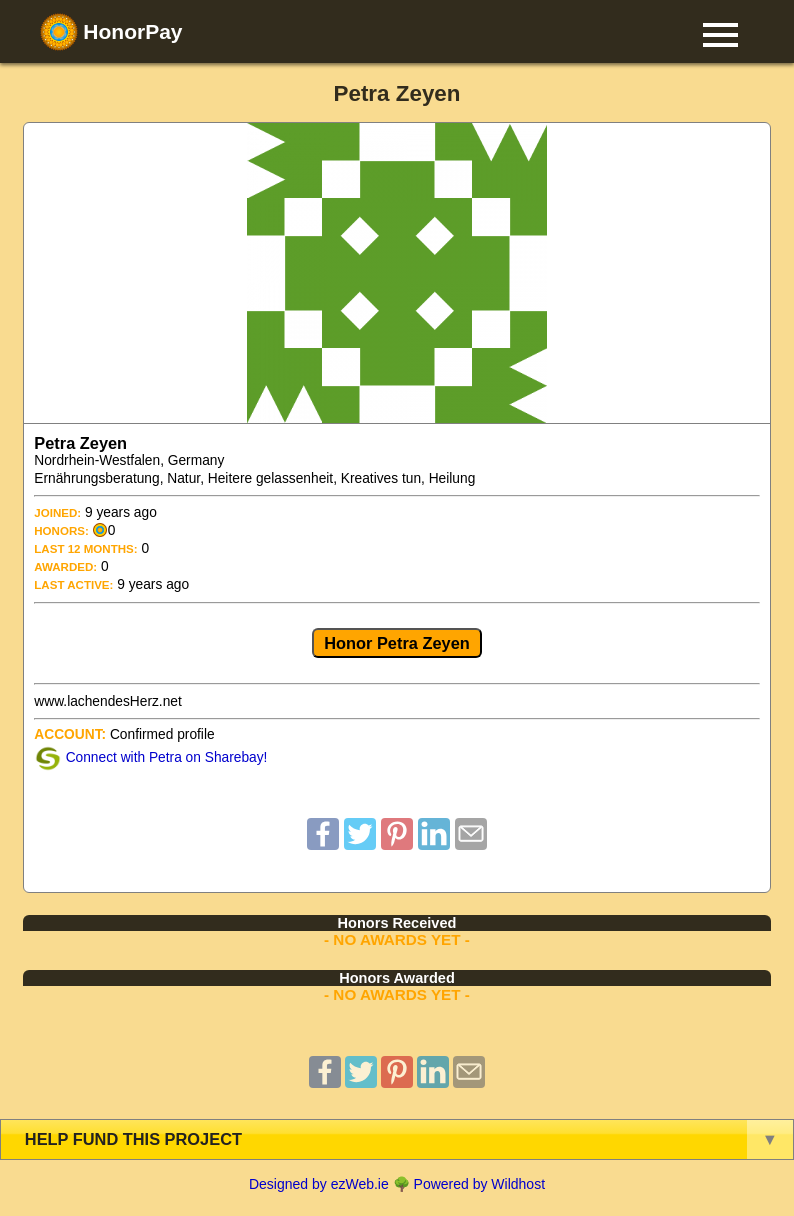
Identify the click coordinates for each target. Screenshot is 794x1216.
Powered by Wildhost (480, 1184)
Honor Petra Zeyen (397, 643)
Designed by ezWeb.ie (319, 1184)
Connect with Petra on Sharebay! (167, 757)
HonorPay (111, 32)
